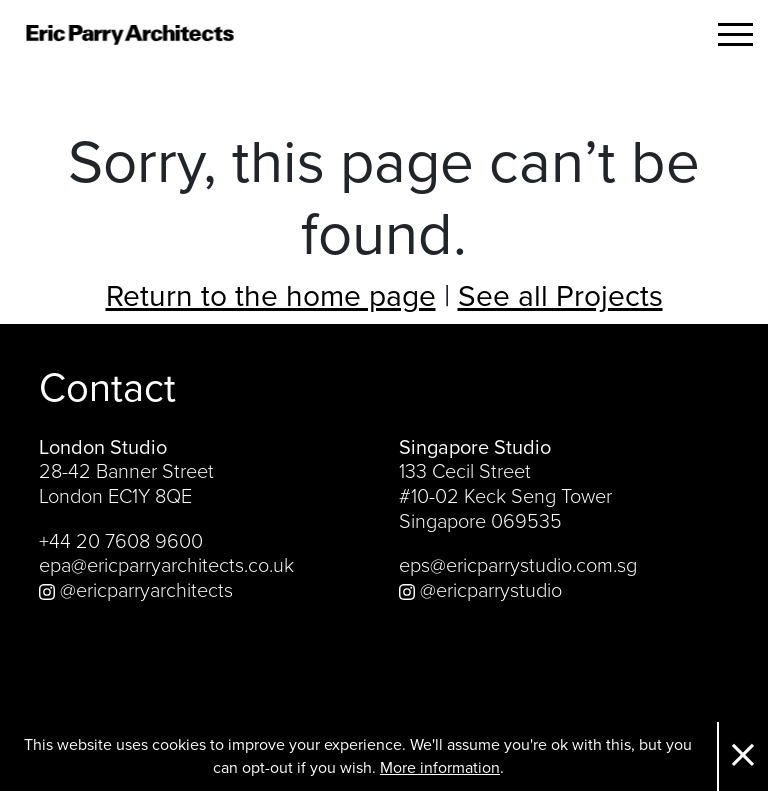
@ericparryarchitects (136, 591)
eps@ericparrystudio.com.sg (518, 566)
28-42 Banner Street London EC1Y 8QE (126, 484)
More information (440, 768)
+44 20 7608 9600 (121, 542)
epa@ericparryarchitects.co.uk (166, 566)
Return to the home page (271, 296)
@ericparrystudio (480, 591)
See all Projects (560, 296)
